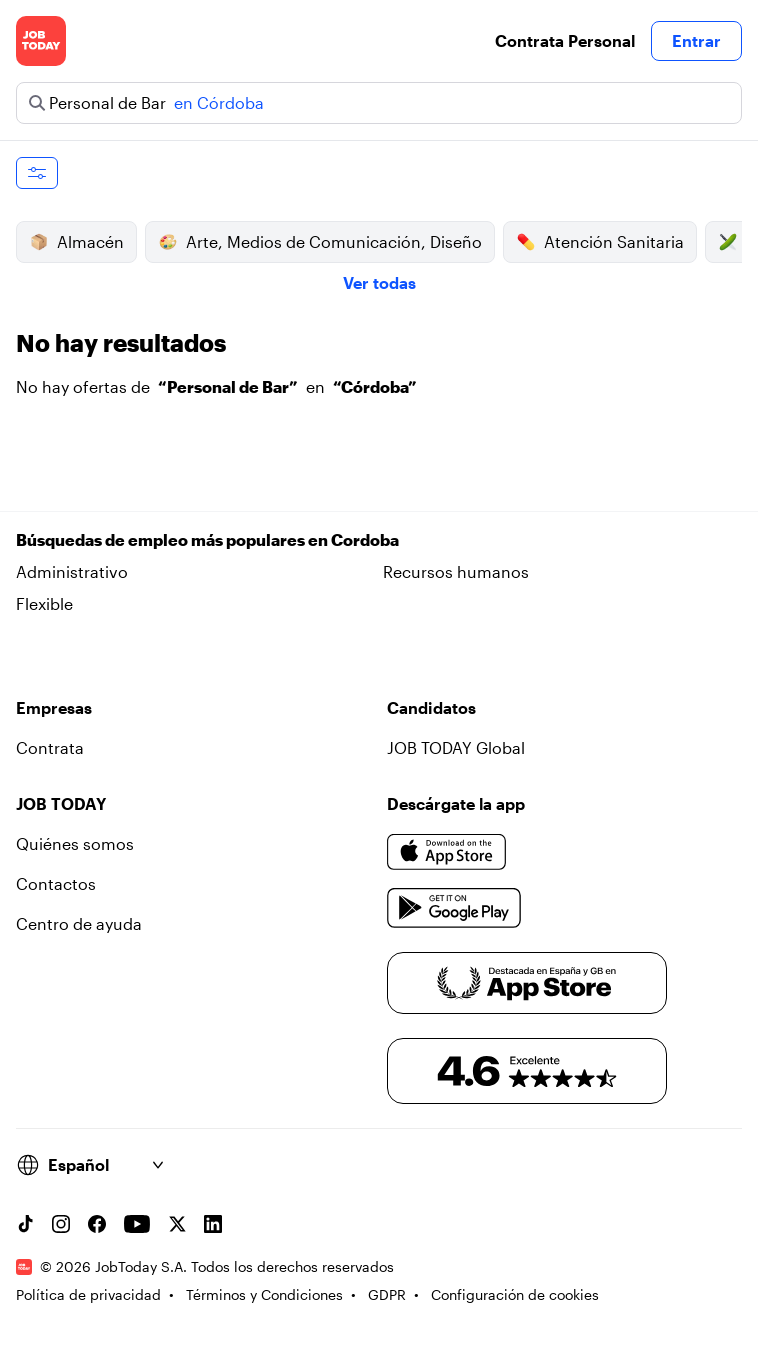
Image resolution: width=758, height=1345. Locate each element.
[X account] (177, 1224)
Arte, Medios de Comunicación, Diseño (320, 242)
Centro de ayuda (79, 923)
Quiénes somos (75, 843)
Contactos (56, 883)
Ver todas (379, 282)
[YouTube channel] (137, 1224)
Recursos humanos (456, 571)
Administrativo (72, 571)
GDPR (387, 1294)
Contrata (50, 747)
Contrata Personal (565, 40)
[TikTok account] (25, 1224)
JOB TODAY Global (456, 747)
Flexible (44, 603)
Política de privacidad (88, 1294)
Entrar (696, 40)
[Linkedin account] (213, 1224)
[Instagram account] (61, 1224)
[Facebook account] (97, 1224)
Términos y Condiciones (264, 1294)
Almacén (76, 242)
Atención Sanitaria (600, 242)
